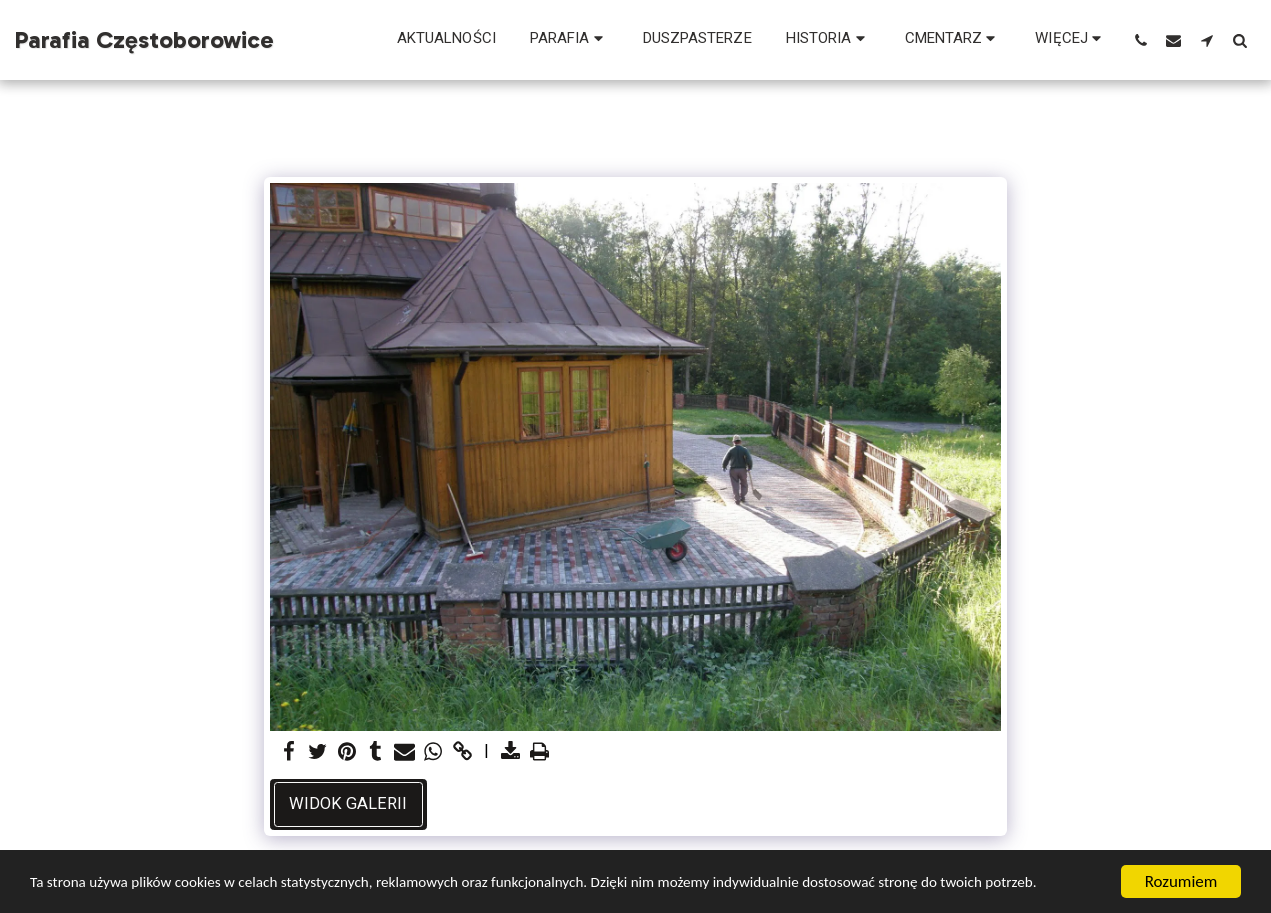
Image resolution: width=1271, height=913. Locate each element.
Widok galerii (348, 803)
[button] (569, 40)
